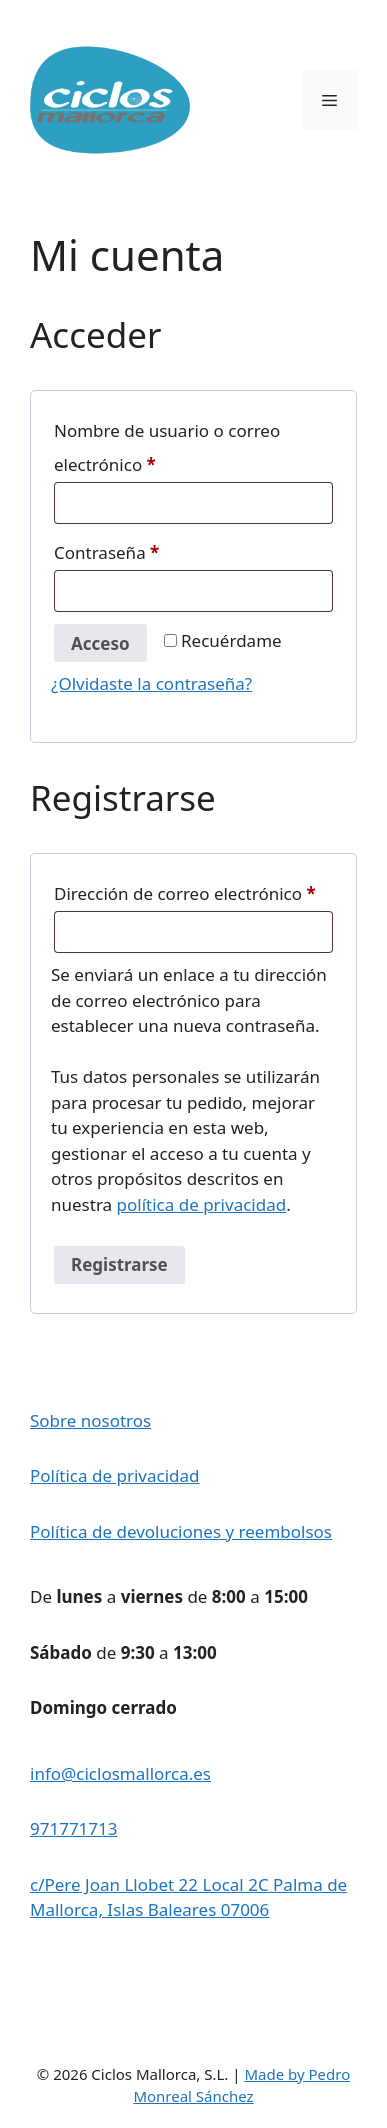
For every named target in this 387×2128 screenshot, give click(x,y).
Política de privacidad (114, 1475)
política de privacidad (202, 1204)
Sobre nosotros (90, 1420)
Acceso (100, 643)
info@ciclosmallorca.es (120, 1773)
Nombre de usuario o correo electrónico (167, 447)
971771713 (74, 1828)
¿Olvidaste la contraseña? (151, 683)
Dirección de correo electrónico (193, 891)
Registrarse (119, 1264)
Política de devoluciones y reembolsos (181, 1531)
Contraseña (151, 550)
